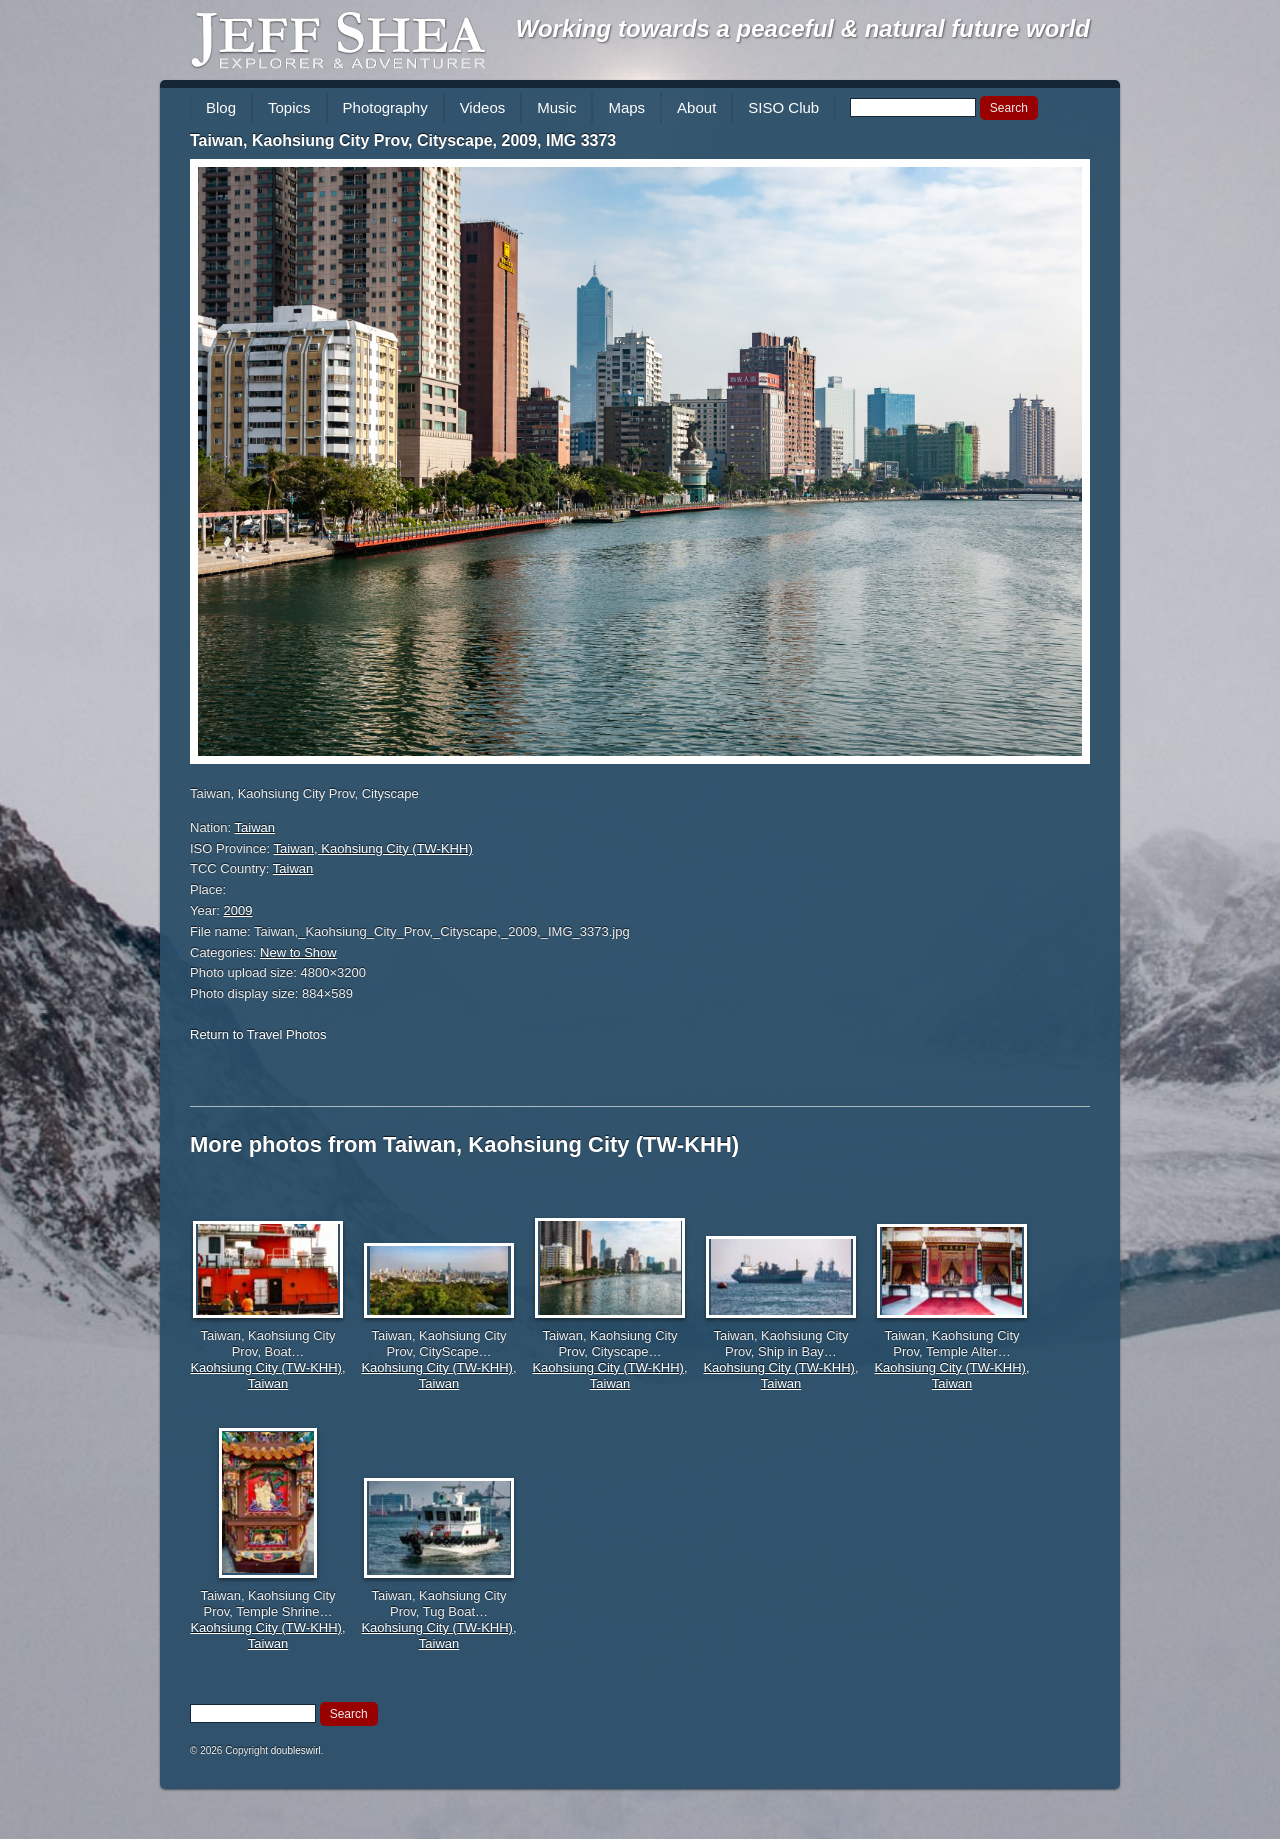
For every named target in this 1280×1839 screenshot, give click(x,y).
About (696, 107)
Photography (385, 107)
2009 (238, 910)
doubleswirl (296, 1750)
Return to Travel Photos (258, 1034)
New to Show (298, 952)
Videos (483, 107)
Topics (289, 107)
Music (556, 107)
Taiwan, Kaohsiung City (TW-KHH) (373, 848)
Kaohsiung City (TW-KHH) (265, 1367)
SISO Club (783, 107)
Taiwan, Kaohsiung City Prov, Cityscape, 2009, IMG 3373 (403, 140)
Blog (221, 107)
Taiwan (255, 827)
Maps (626, 107)
